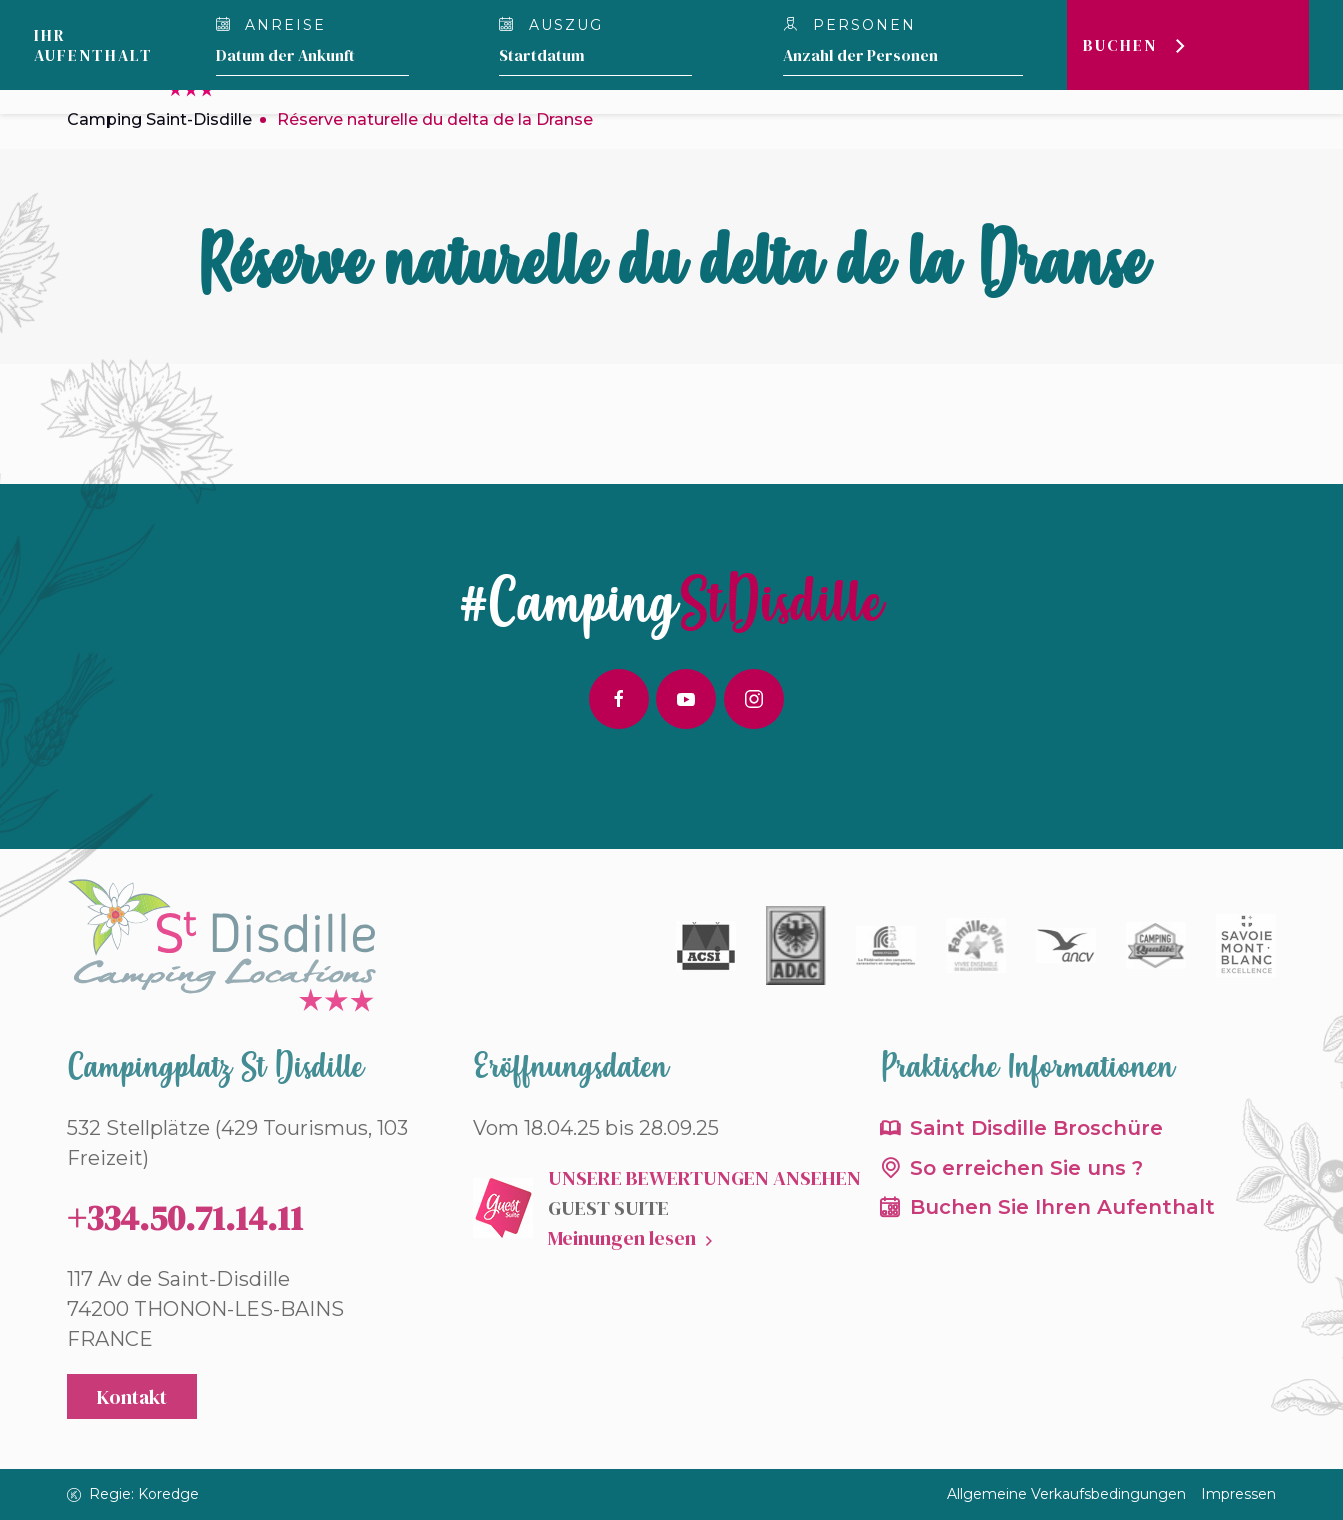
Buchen (1120, 45)
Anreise (271, 25)
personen (849, 25)
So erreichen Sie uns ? (1026, 1168)
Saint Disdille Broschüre (1036, 1128)
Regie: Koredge (133, 1494)
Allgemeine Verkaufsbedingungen (1066, 1494)
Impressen (1238, 1494)
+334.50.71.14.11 (185, 1218)
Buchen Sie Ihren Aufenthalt (1062, 1207)
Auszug (551, 25)
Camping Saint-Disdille (159, 119)
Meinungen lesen (622, 1238)
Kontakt (132, 1397)
